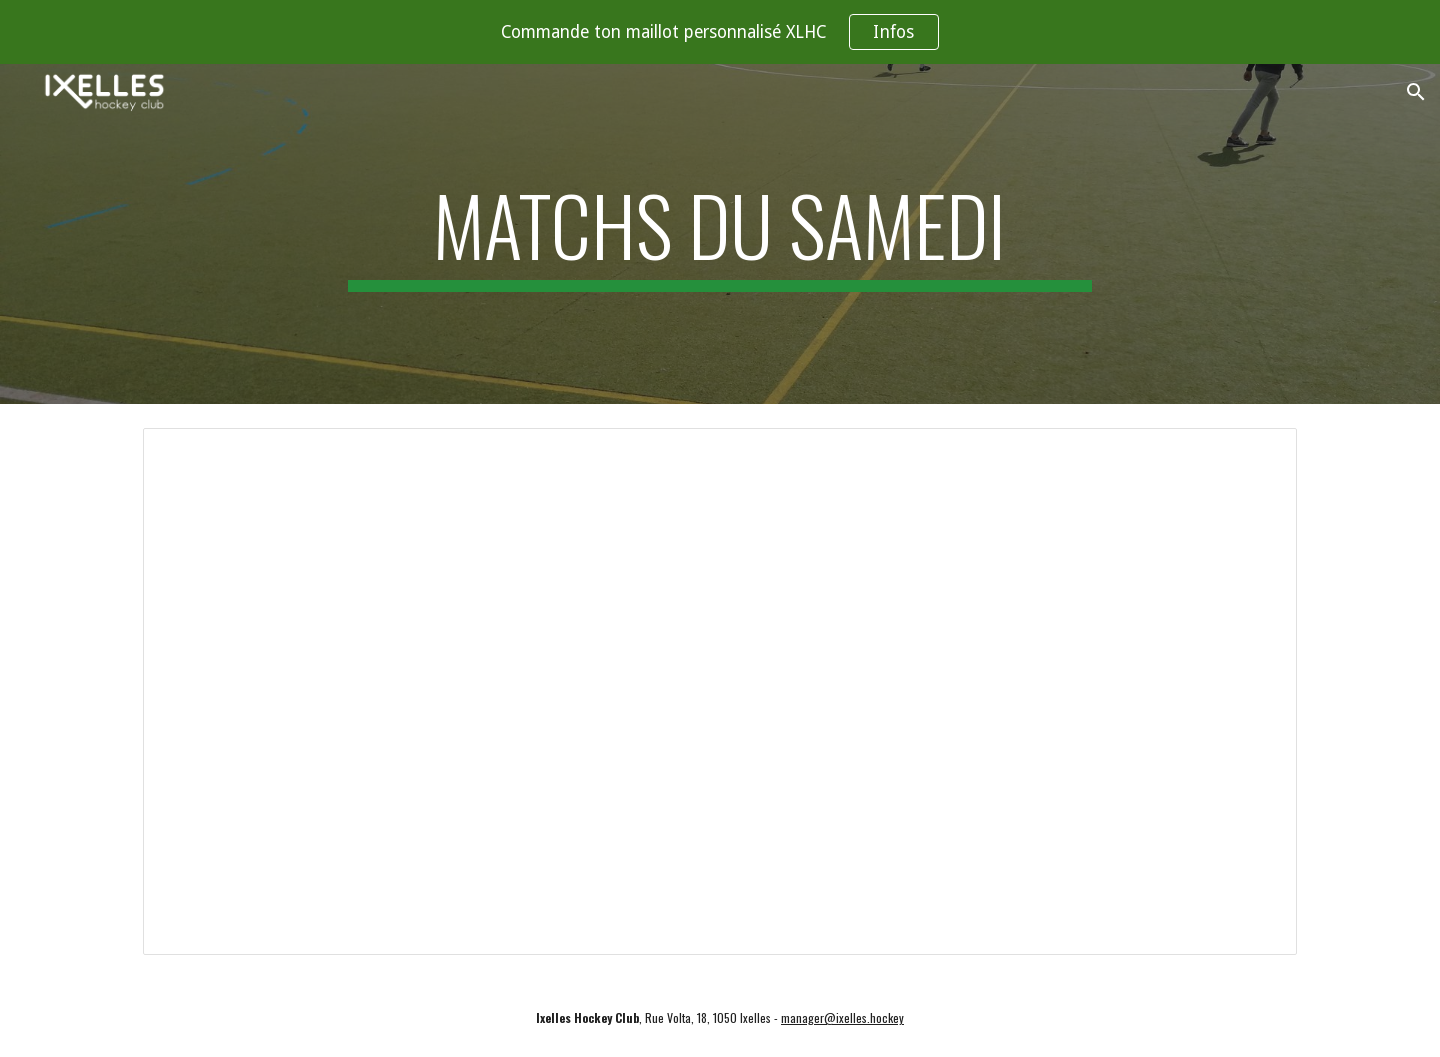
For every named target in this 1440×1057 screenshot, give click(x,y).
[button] (1416, 92)
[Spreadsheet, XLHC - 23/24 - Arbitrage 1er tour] (720, 691)
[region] (720, 32)
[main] (720, 234)
